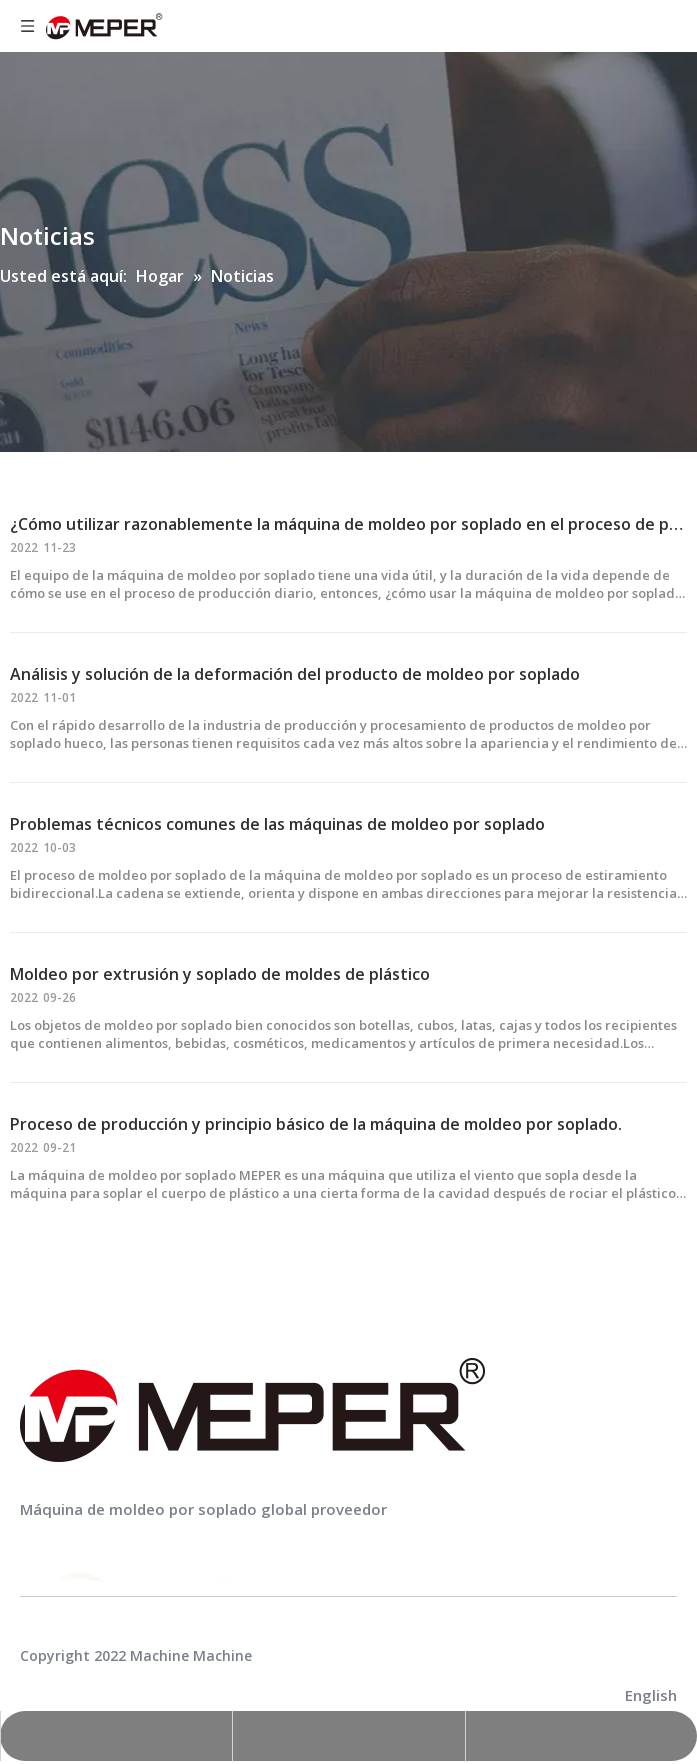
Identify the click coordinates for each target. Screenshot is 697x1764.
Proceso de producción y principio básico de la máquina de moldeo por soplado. (316, 1124)
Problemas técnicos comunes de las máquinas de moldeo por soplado (277, 824)
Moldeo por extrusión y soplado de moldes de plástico (220, 974)
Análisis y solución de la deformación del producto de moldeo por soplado (295, 674)
